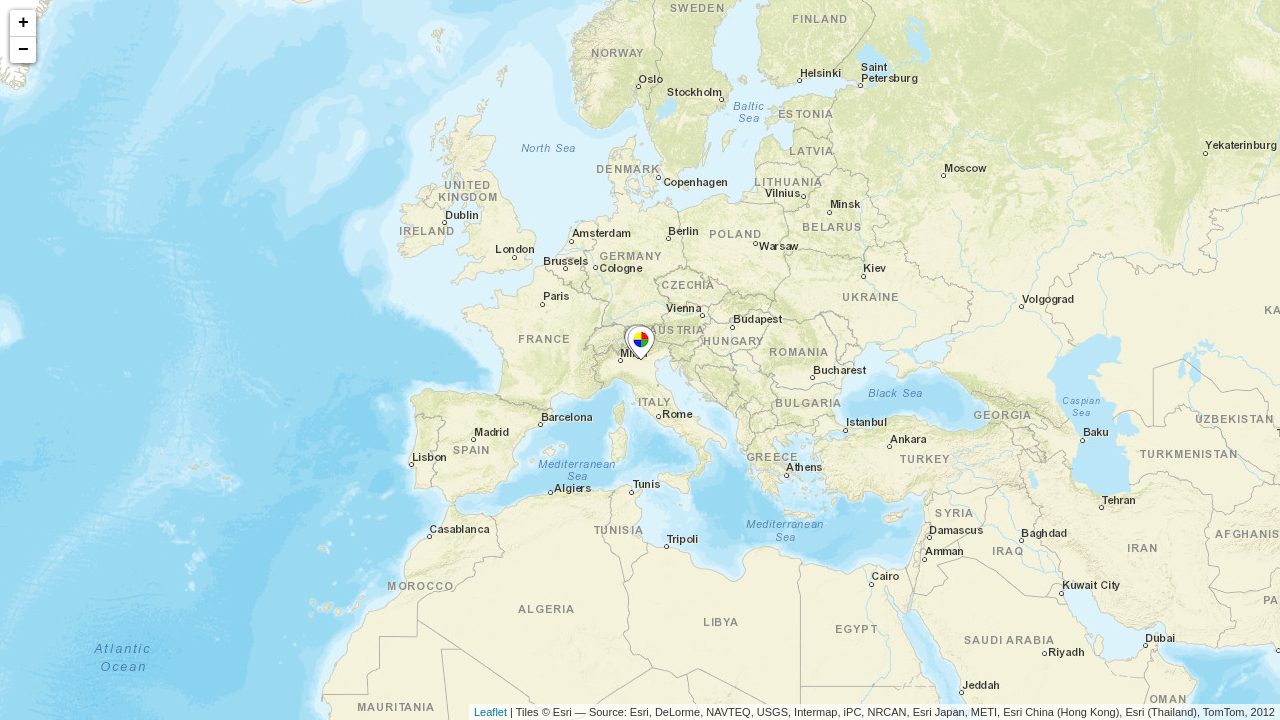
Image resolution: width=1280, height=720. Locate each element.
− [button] (23, 50)
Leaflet (490, 712)
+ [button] (23, 23)
